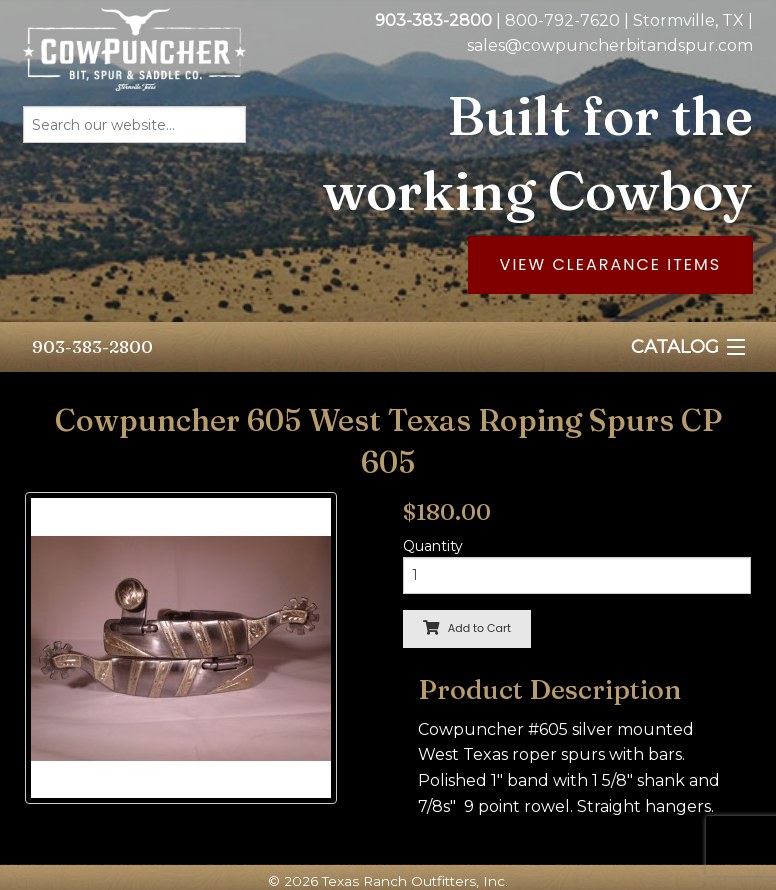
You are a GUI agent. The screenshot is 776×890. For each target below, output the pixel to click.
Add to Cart (467, 628)
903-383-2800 (92, 346)
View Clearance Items (611, 264)
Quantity (433, 546)
